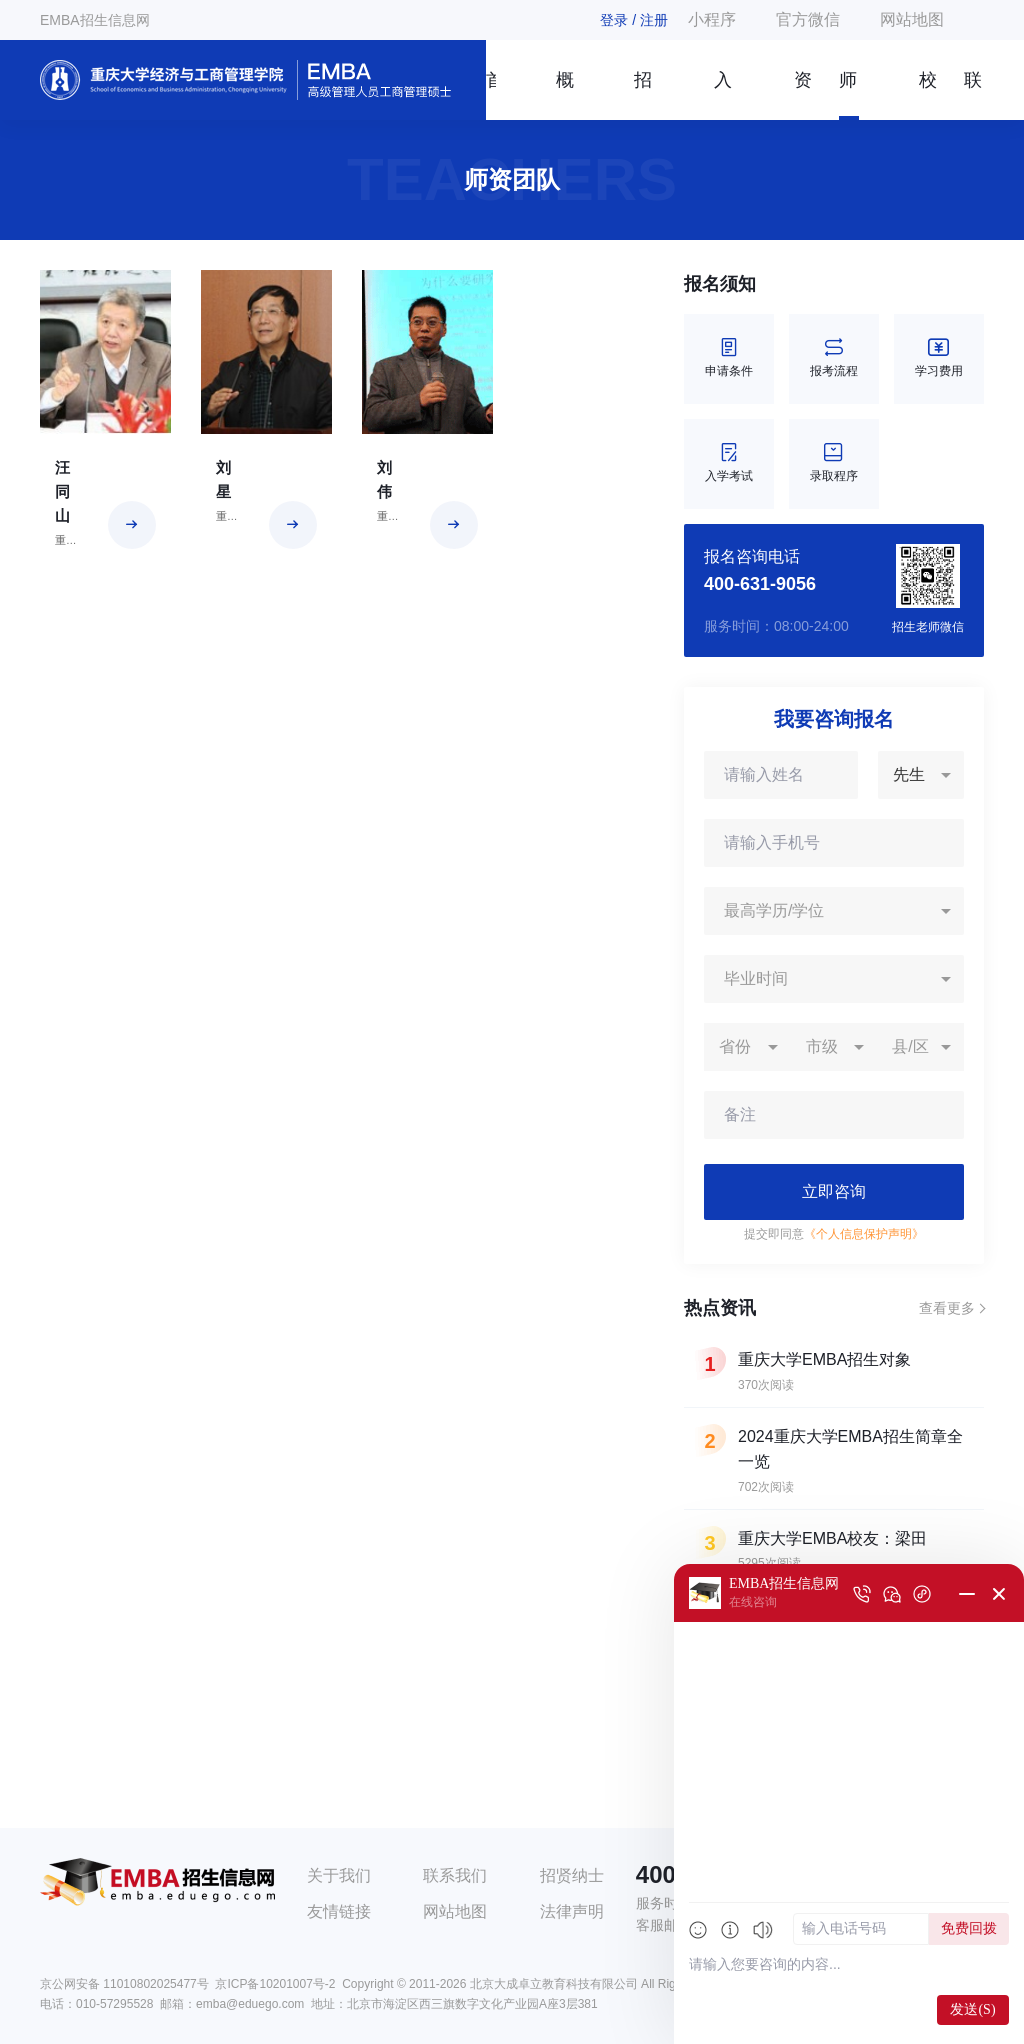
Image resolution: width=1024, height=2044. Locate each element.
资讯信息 (803, 95)
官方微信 (808, 19)
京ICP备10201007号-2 (275, 1984)
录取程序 (834, 463)
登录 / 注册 (634, 20)
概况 (565, 95)
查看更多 (947, 1308)
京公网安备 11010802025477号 (124, 1984)
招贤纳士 (572, 1875)
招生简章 (643, 95)
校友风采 (928, 95)
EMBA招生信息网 (95, 20)
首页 (491, 95)
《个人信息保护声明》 (864, 1234)
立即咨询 (834, 1191)
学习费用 (939, 358)
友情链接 (339, 1911)
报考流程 (834, 358)
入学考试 (729, 463)
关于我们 (339, 1875)
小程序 (712, 19)
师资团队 (848, 95)
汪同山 (62, 491)
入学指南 (723, 95)
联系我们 (973, 95)
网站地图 (912, 19)
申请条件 (729, 358)
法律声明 (572, 1911)
